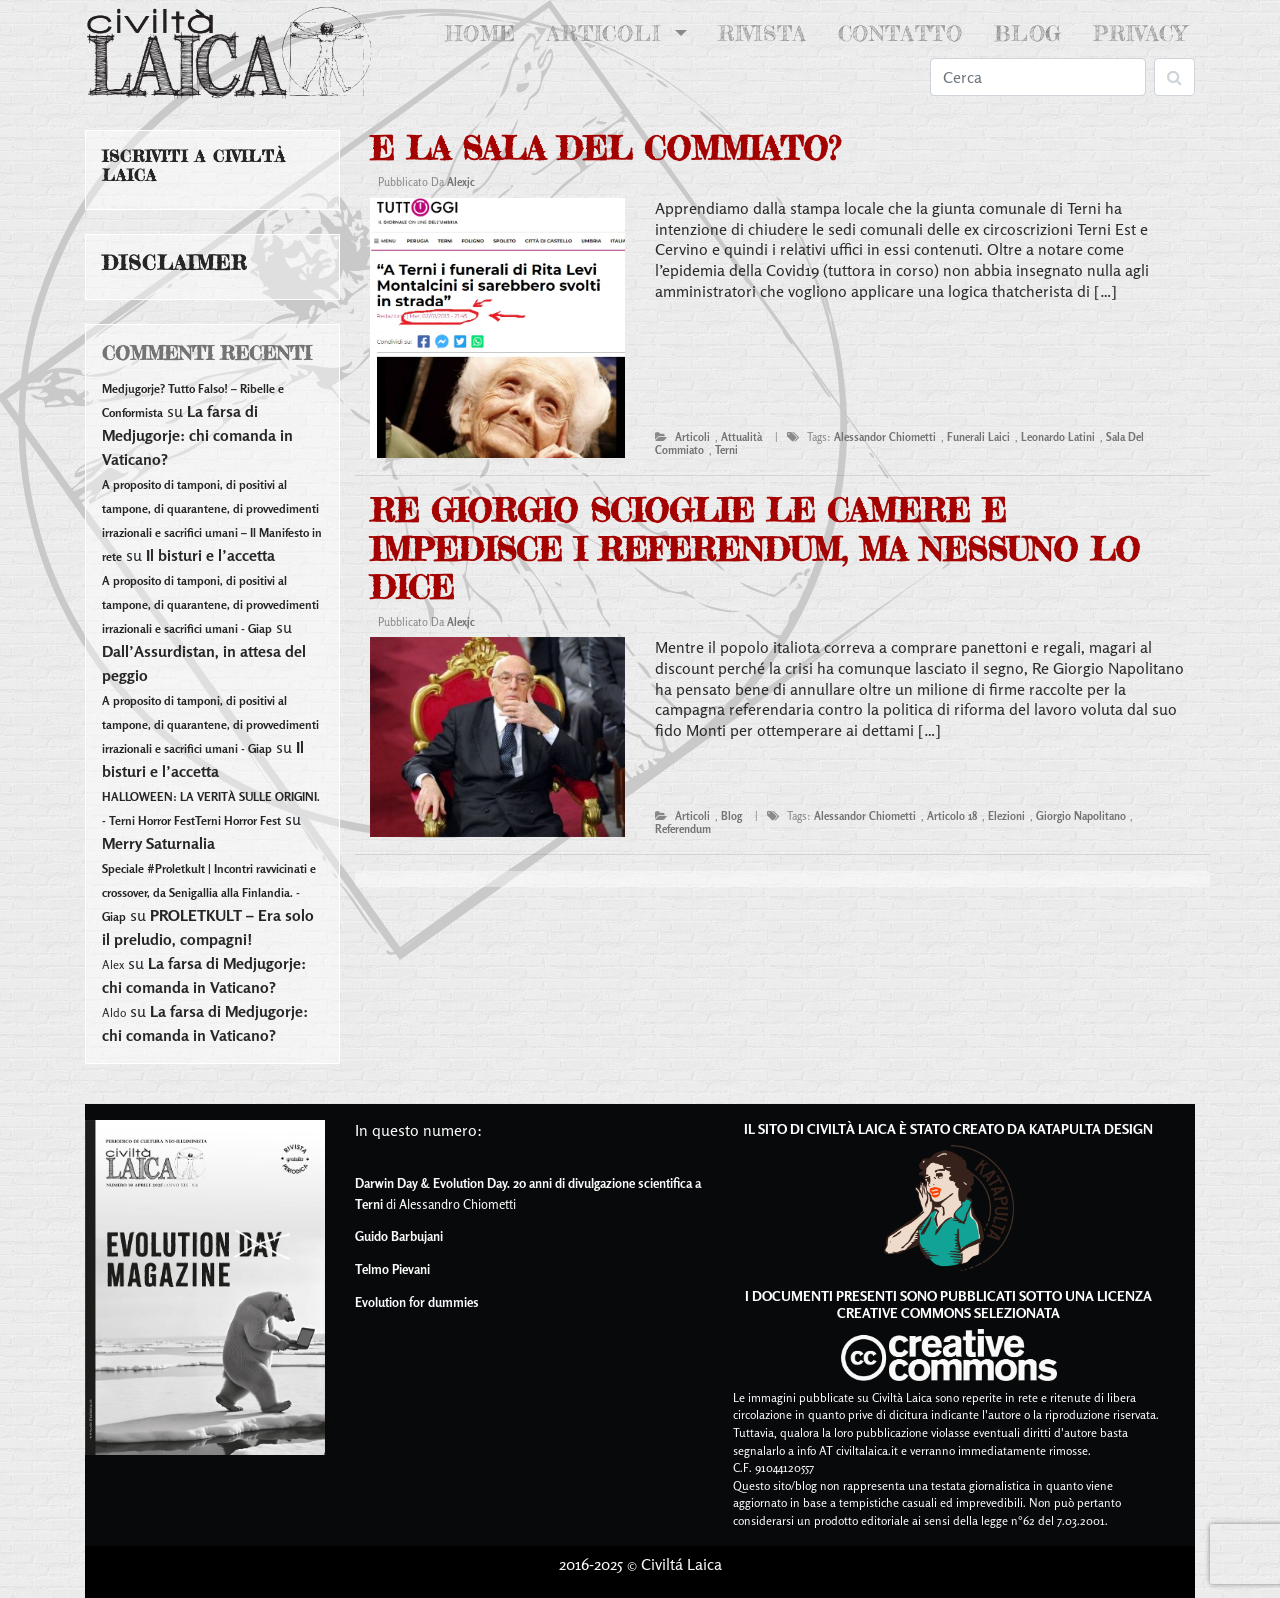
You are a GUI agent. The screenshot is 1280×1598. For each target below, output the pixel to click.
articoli (692, 437)
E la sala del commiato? (605, 148)
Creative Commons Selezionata (948, 1312)
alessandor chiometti (885, 437)
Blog (1028, 33)
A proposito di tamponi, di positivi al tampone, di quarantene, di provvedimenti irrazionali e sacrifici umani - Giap (210, 604)
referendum (683, 829)
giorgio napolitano (1081, 816)
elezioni (1006, 816)
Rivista (762, 33)
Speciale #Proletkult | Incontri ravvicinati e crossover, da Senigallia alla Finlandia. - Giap (209, 892)
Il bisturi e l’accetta (210, 555)
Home (484, 32)
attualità (741, 437)
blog (731, 816)
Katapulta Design (1091, 1128)
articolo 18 (952, 816)
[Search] (1038, 77)
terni (726, 450)
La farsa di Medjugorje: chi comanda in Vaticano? (197, 435)
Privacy (1140, 33)
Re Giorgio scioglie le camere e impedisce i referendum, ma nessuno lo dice (755, 549)
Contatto (900, 33)
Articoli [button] (608, 33)
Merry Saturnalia (158, 843)
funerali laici (978, 437)
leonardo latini (1058, 437)
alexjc (461, 182)
